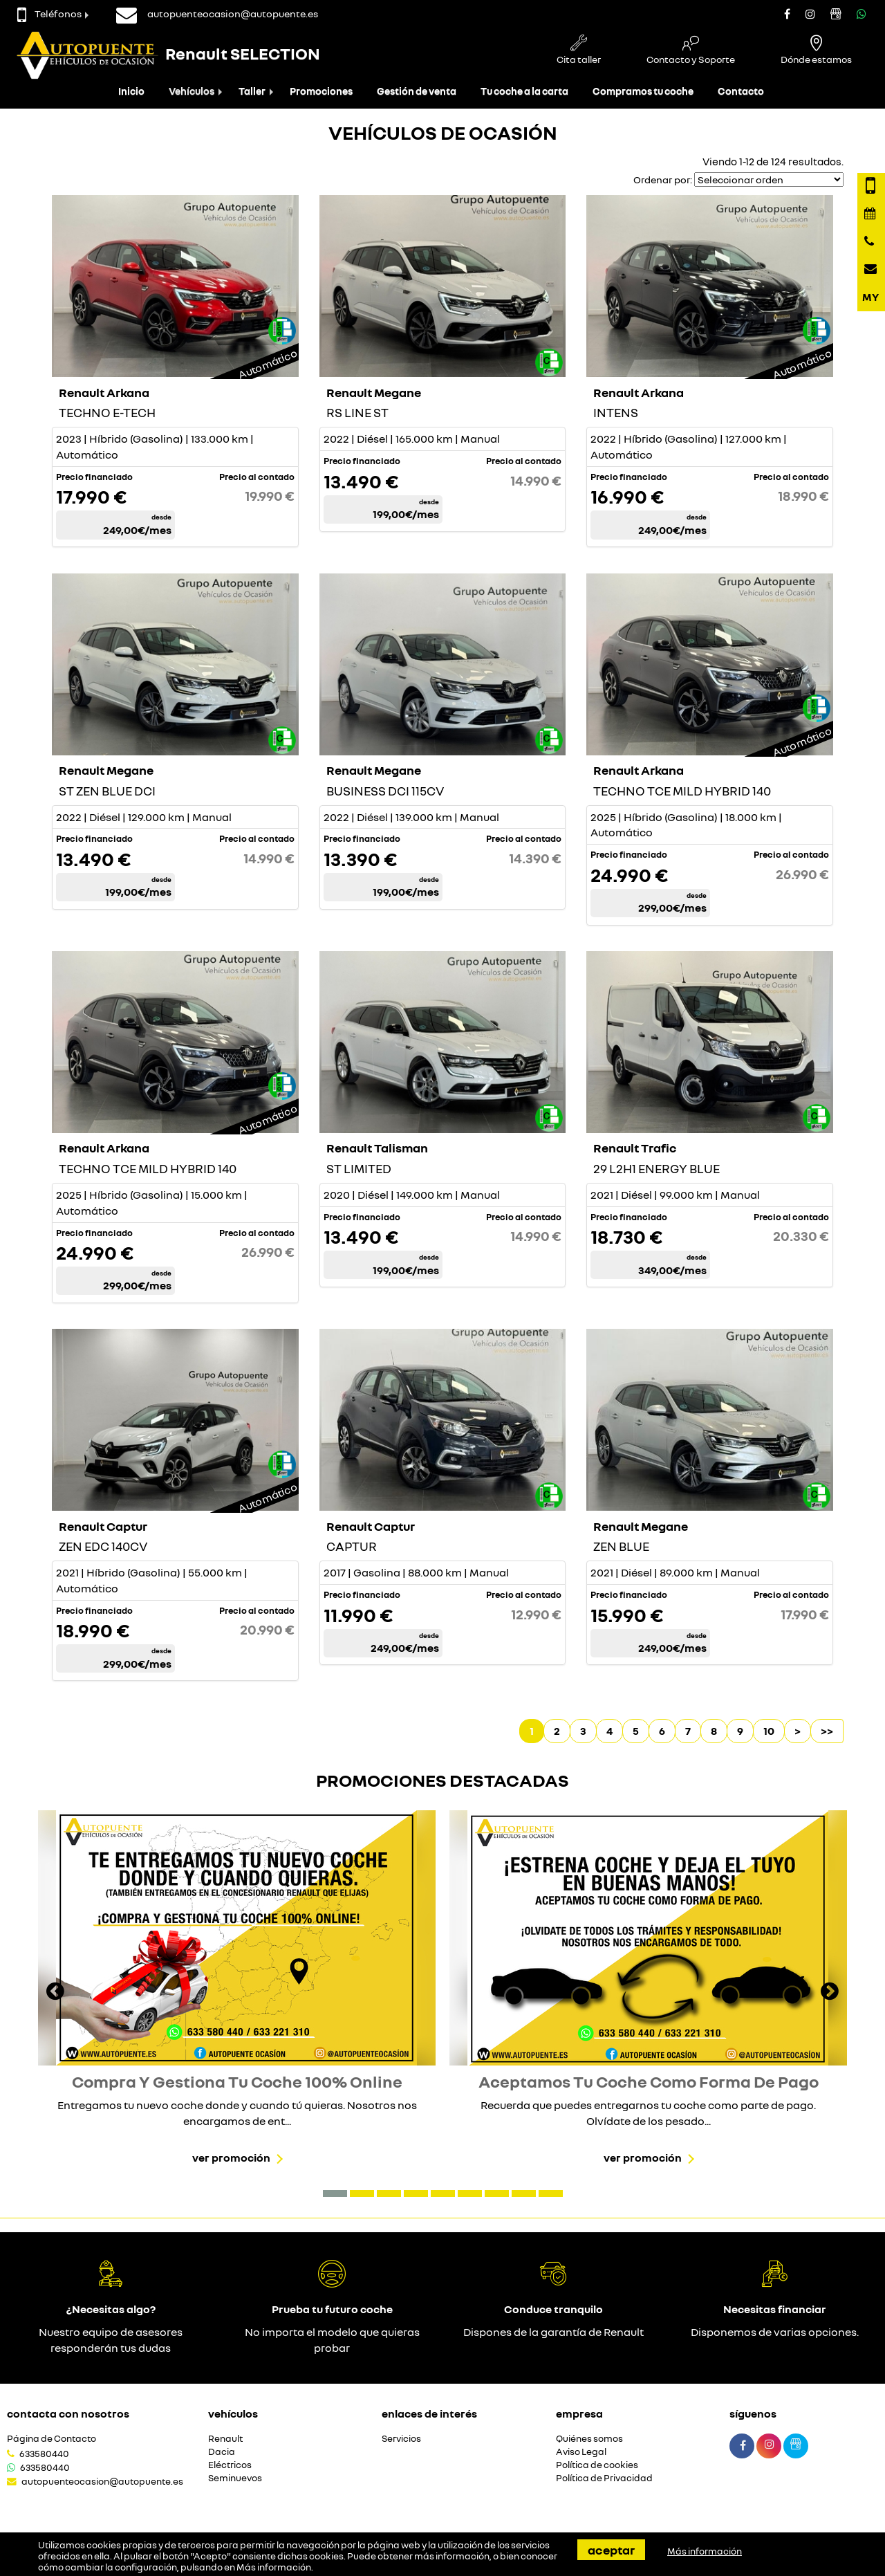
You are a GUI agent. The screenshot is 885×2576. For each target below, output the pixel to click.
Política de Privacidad (604, 2478)
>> (827, 1731)
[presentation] (55, 1993)
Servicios (401, 2439)
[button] (335, 2193)
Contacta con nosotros (68, 2413)
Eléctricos (230, 2465)
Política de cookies (597, 2465)
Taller (252, 91)
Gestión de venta (416, 91)
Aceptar (611, 2549)
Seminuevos (235, 2478)
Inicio (131, 91)
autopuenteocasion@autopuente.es (102, 2481)
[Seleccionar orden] (769, 179)
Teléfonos (49, 13)
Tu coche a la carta (524, 91)
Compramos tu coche (643, 91)
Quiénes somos (589, 2439)
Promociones (321, 91)
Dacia (221, 2452)
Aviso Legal (581, 2452)
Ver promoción (231, 2157)
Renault (225, 2439)
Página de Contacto (51, 2439)
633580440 (44, 2453)
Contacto (741, 91)
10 (768, 1731)
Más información (273, 2567)
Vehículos (191, 91)
